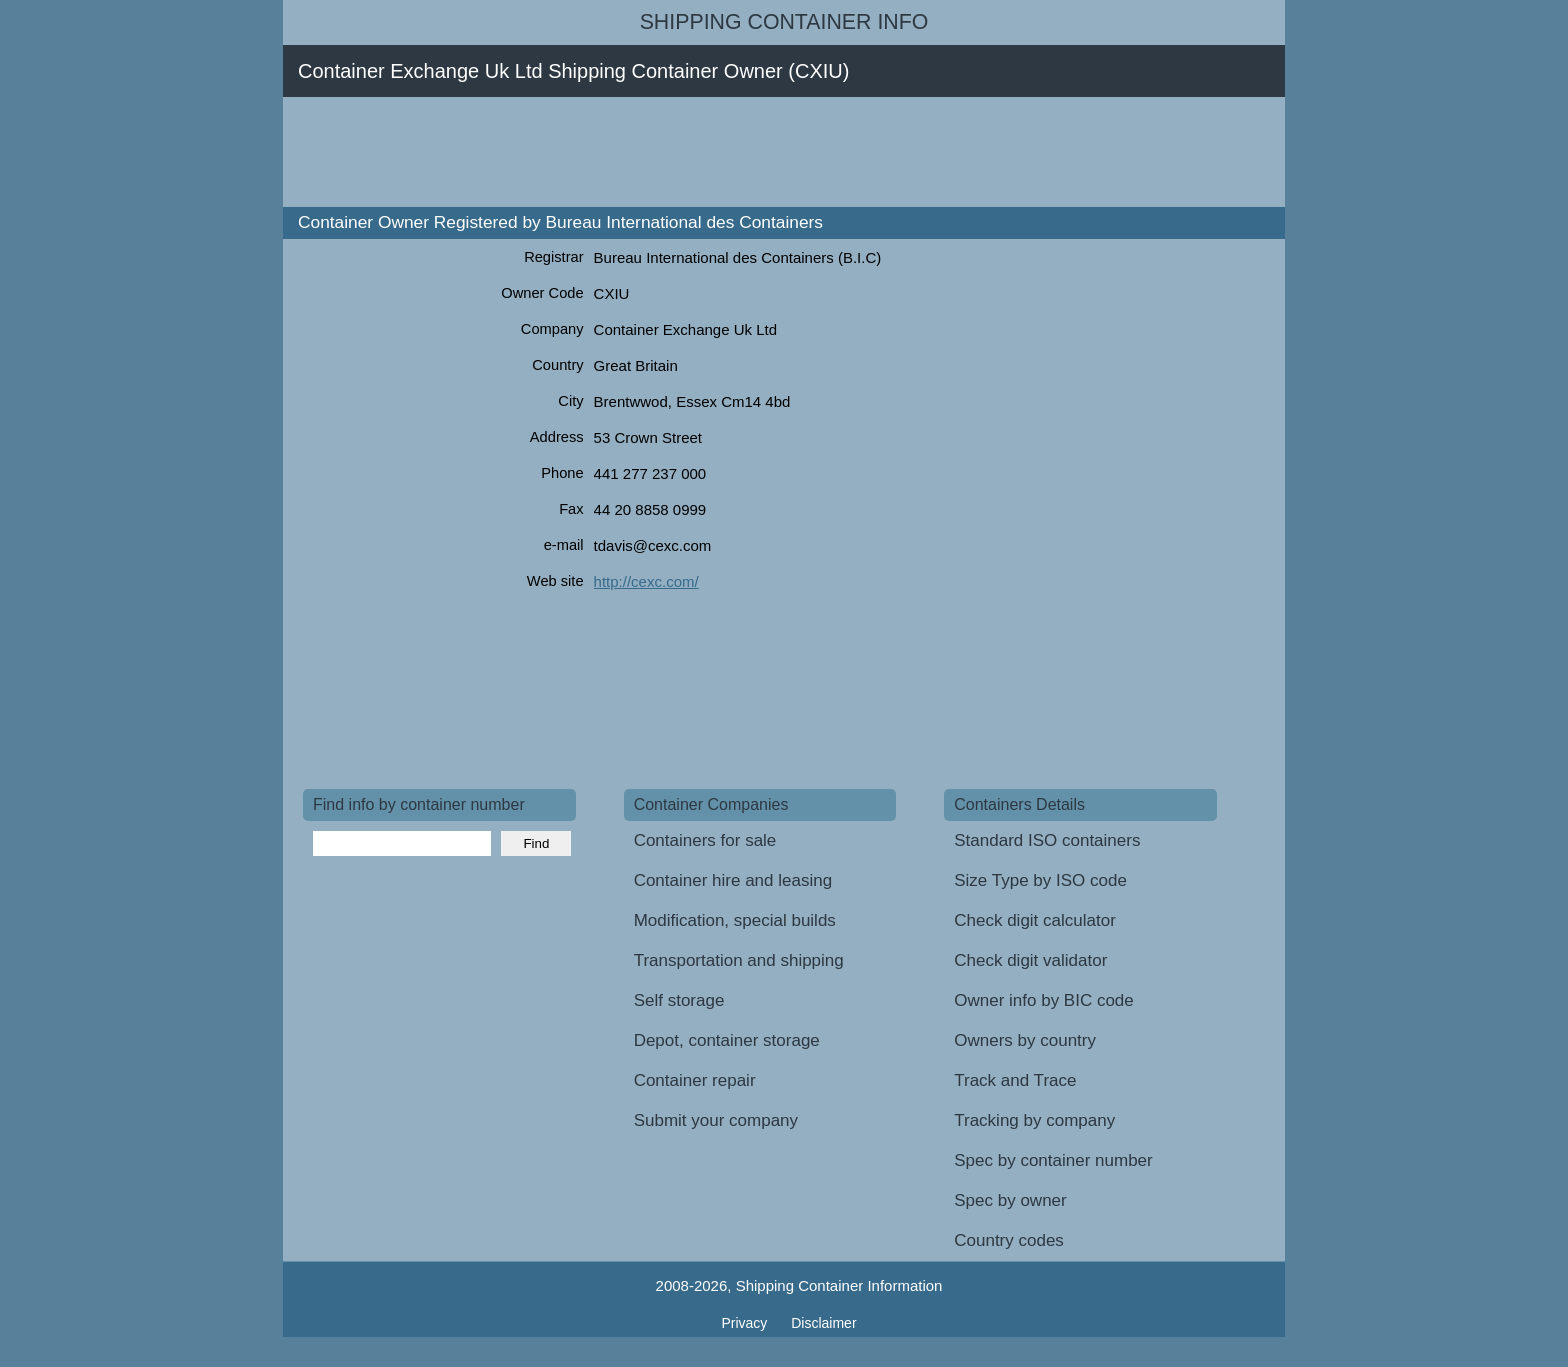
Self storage (679, 1000)
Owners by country (1025, 1040)
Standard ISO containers (1047, 840)
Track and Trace (1015, 1080)
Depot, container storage (727, 1040)
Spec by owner (1010, 1200)
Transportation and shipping (739, 960)
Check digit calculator (1035, 920)
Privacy (746, 1323)
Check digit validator (1030, 960)
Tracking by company (1034, 1120)
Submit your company (716, 1120)
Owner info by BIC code (1044, 1000)
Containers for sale (705, 840)
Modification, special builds (735, 920)
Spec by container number (1053, 1160)
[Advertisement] (667, 152)
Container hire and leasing (733, 880)
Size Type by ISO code (1040, 880)
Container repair (695, 1080)
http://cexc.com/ (646, 581)
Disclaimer (823, 1323)
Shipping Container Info (784, 22)
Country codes (1009, 1240)
